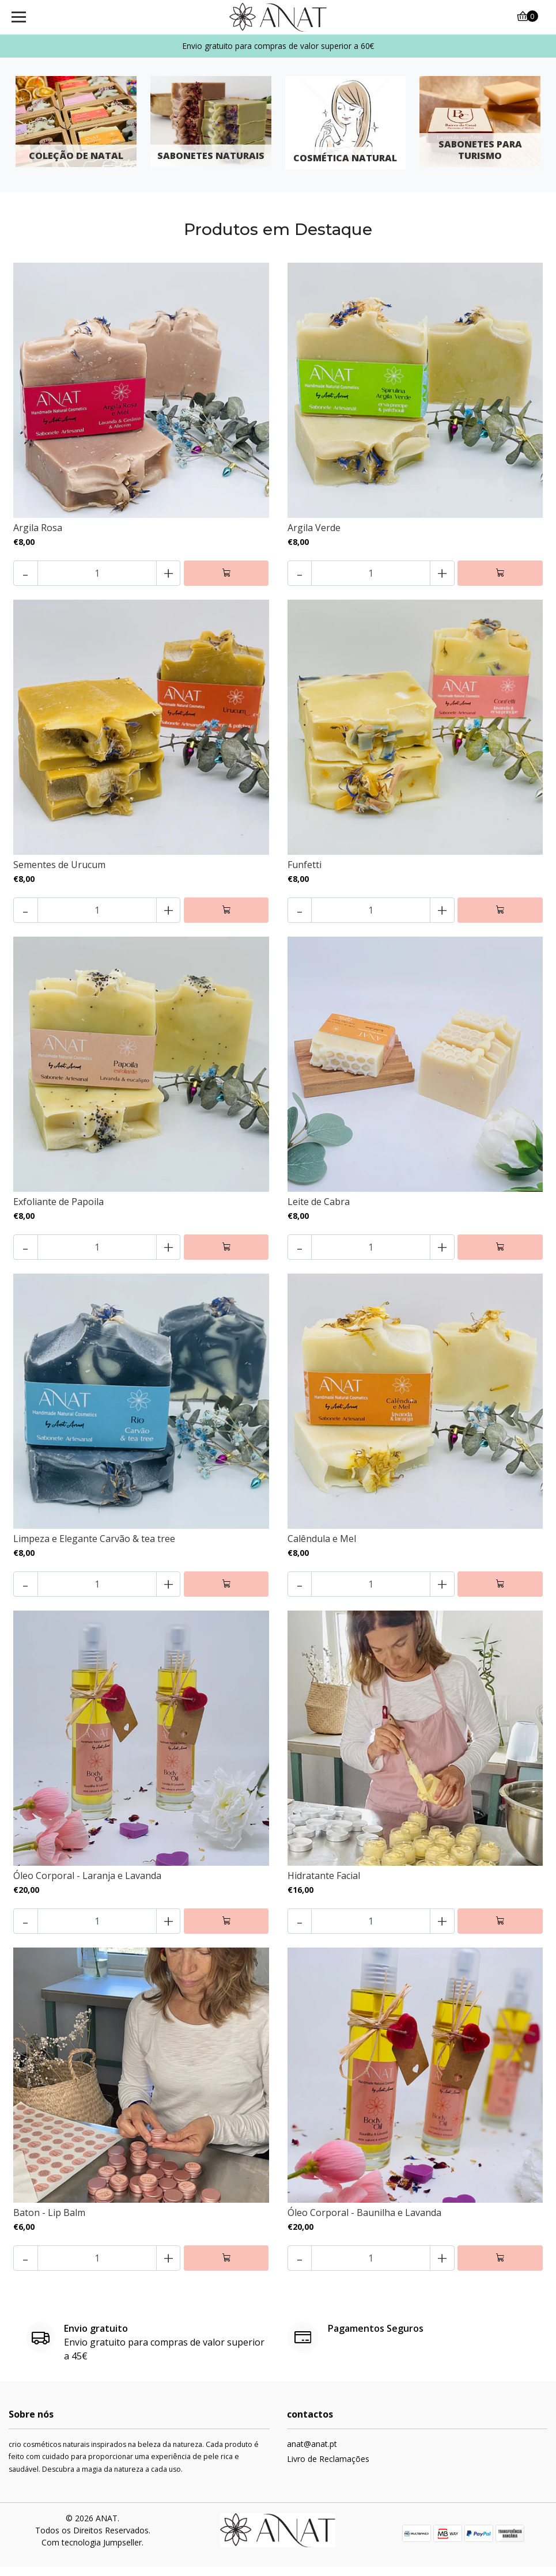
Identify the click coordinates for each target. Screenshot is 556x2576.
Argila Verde (314, 527)
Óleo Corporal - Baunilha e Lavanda (364, 2220)
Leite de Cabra (319, 1205)
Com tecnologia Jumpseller (91, 2551)
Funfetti (305, 866)
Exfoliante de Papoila (58, 1205)
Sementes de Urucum (59, 866)
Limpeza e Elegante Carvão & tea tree (94, 1543)
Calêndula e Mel (322, 1543)
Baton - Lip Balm (49, 2220)
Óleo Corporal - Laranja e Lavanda (87, 1882)
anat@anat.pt (312, 2453)
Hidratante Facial (324, 1882)
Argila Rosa (37, 527)
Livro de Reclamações (328, 2468)
